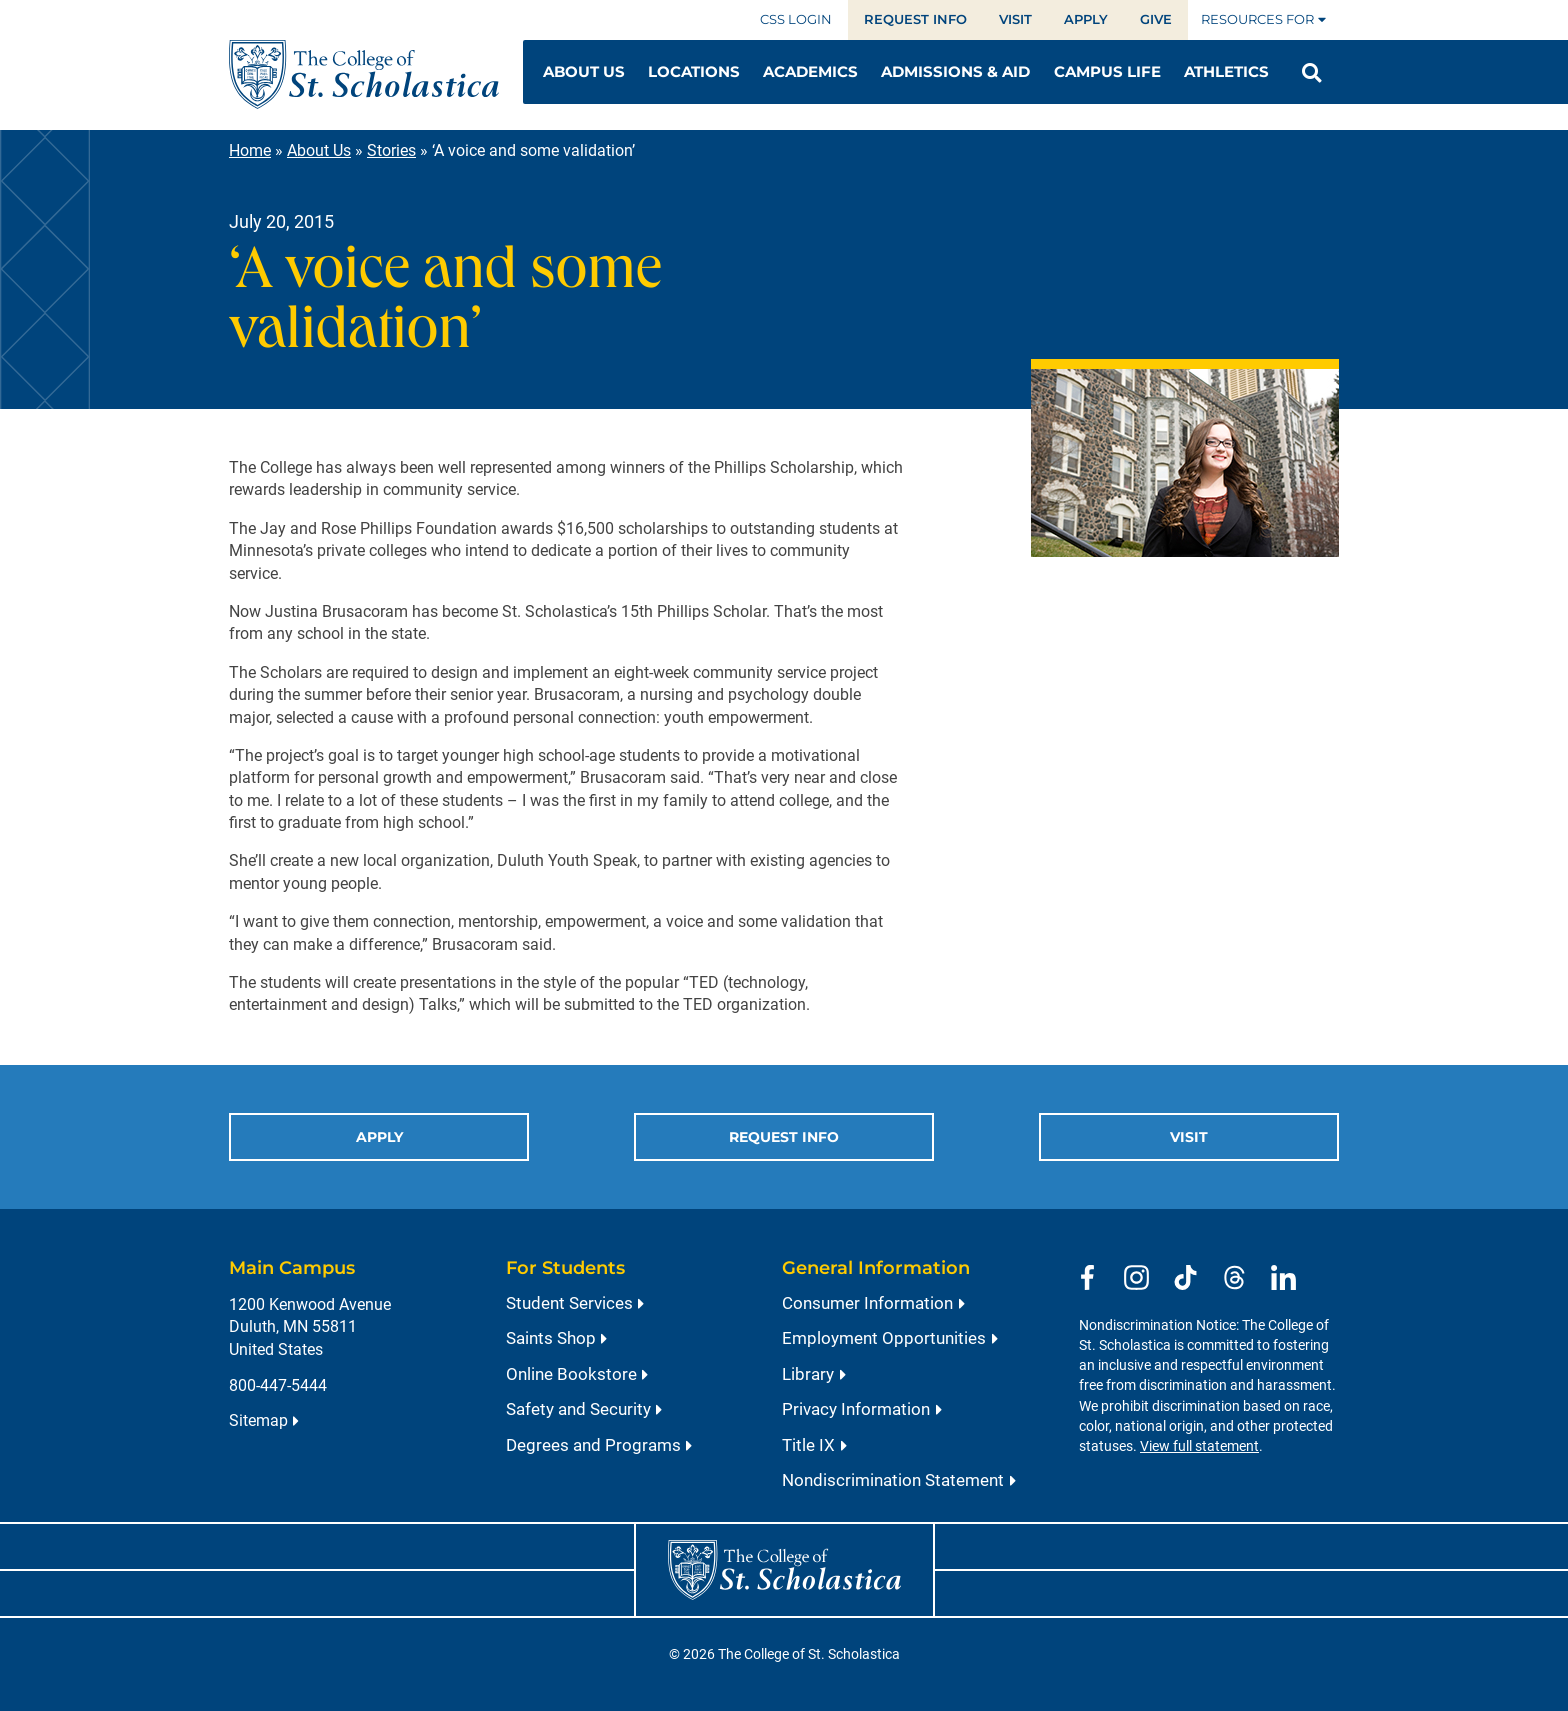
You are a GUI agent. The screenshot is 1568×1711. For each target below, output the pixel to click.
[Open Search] (1311, 73)
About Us (319, 150)
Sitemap (258, 1420)
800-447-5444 (278, 1385)
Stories (391, 150)
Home (250, 150)
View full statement (1199, 1446)
